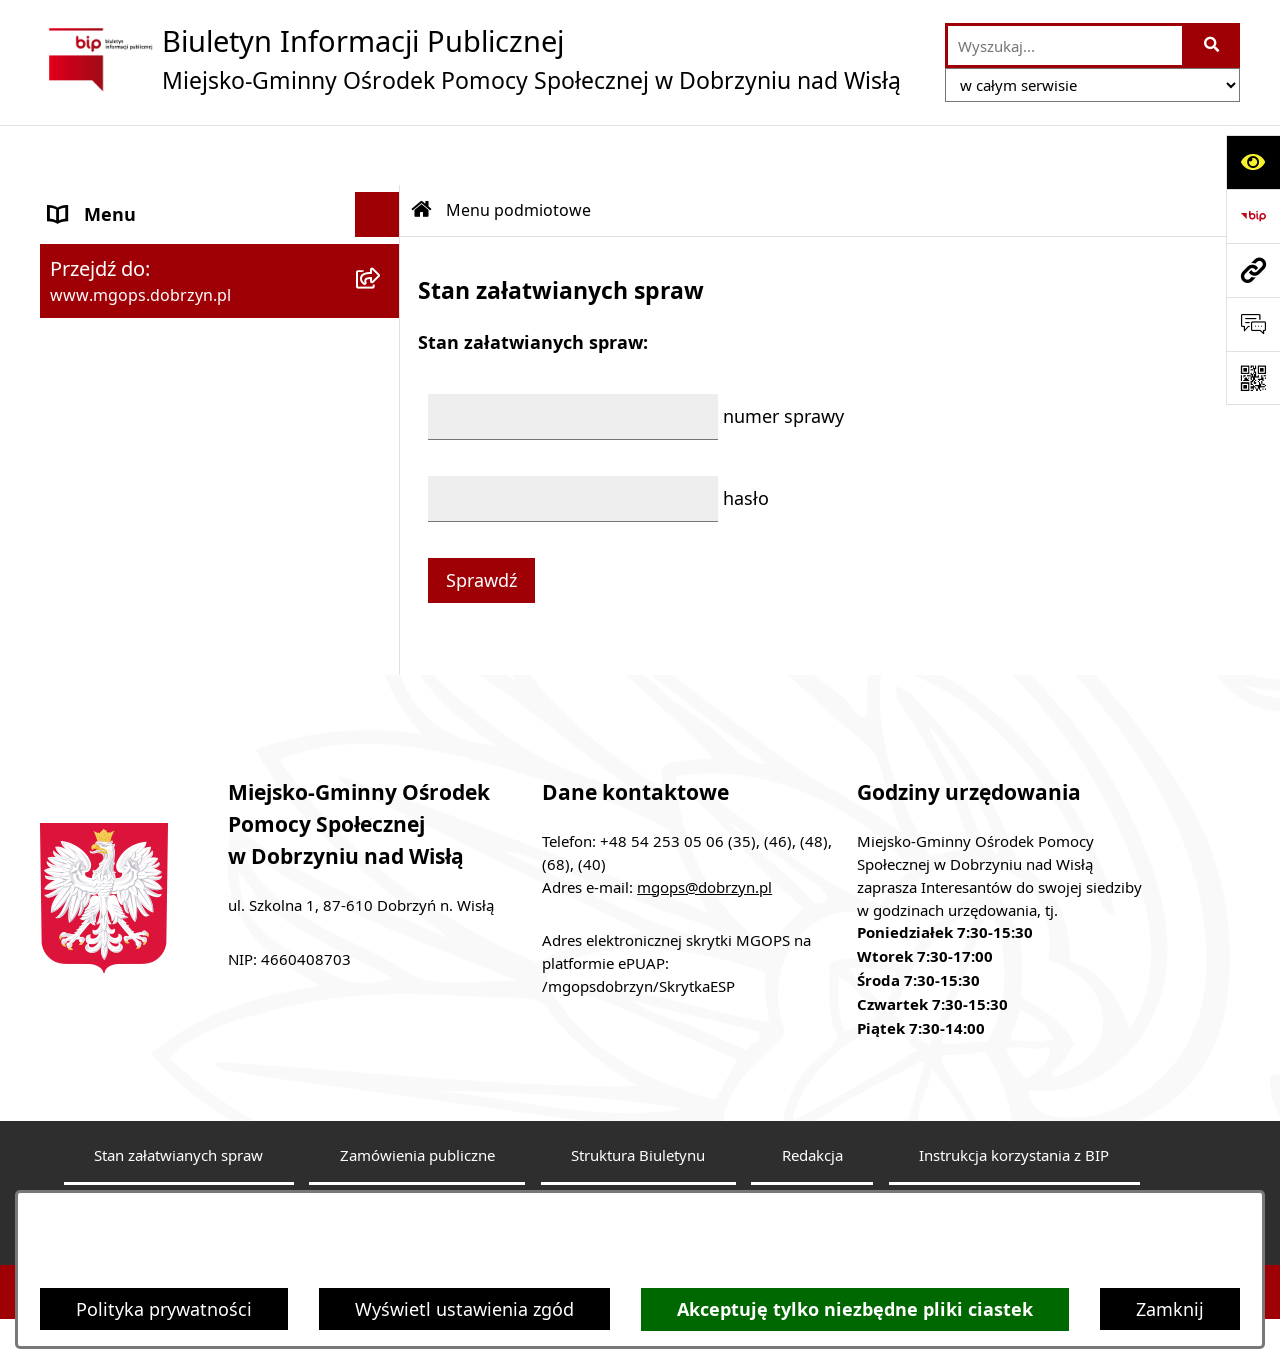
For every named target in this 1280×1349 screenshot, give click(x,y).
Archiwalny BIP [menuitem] (112, 404)
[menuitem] (220, 257)
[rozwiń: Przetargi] (382, 540)
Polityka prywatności (164, 1309)
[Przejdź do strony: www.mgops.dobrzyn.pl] (1253, 270)
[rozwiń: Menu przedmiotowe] (382, 315)
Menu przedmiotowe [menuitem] (136, 314)
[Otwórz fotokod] (1253, 378)
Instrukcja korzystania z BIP (1014, 1123)
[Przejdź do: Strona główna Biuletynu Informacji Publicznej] (422, 150)
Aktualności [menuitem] (99, 449)
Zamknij (1170, 1309)
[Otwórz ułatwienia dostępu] (1253, 162)
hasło (746, 438)
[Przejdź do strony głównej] (470, 59)
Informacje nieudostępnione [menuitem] (169, 494)
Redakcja (812, 1123)
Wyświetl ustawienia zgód (464, 1309)
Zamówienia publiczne (417, 1123)
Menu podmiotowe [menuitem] (129, 199)
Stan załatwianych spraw (178, 1123)
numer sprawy (783, 356)
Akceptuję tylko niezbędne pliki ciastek (855, 1309)
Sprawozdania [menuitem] (108, 359)
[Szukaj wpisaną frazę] (1212, 45)
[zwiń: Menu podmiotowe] (382, 200)
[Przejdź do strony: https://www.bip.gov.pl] (1253, 216)
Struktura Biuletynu (638, 1123)
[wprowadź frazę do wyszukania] (1065, 45)
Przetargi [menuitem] (87, 539)
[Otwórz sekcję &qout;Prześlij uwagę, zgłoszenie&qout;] (1253, 324)
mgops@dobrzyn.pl (704, 854)
